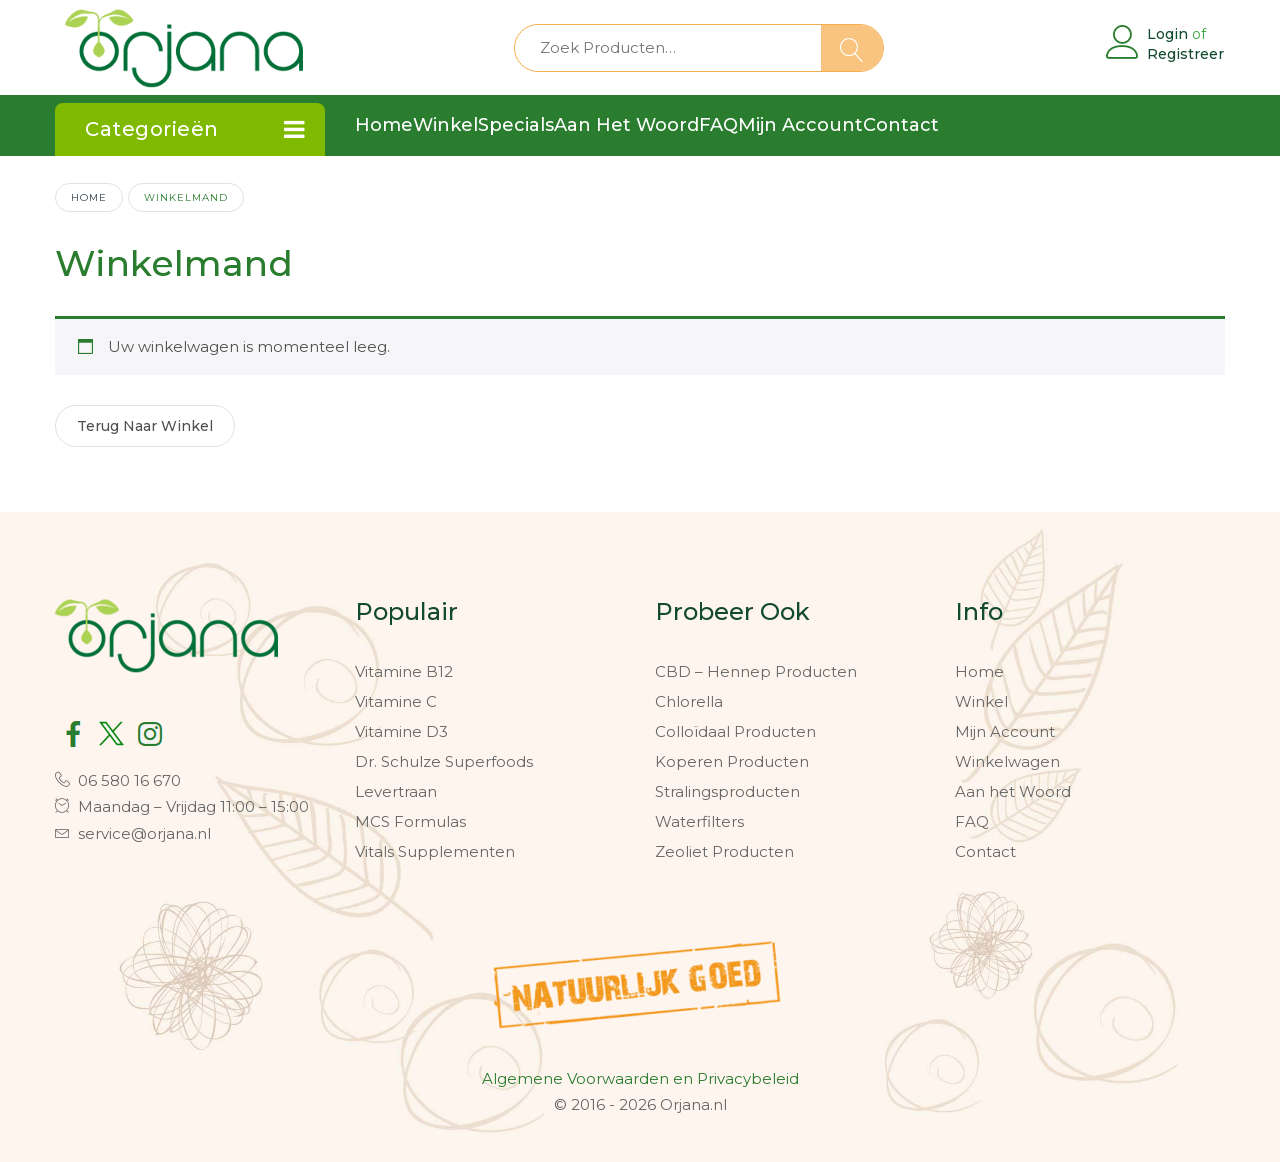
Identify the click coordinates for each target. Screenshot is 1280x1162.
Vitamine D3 (401, 731)
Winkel (981, 701)
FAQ (972, 821)
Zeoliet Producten (724, 851)
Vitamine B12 (404, 671)
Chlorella (689, 701)
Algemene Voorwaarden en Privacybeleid (640, 1078)
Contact (985, 851)
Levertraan (396, 791)
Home (89, 197)
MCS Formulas (410, 821)
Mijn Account (1005, 731)
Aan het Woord (1013, 791)
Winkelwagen (1007, 761)
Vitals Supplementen (435, 851)
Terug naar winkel (145, 426)
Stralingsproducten (727, 791)
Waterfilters (699, 821)
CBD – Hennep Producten (756, 671)
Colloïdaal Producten (735, 731)
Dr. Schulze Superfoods (444, 761)
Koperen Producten (732, 761)
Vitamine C (396, 701)
